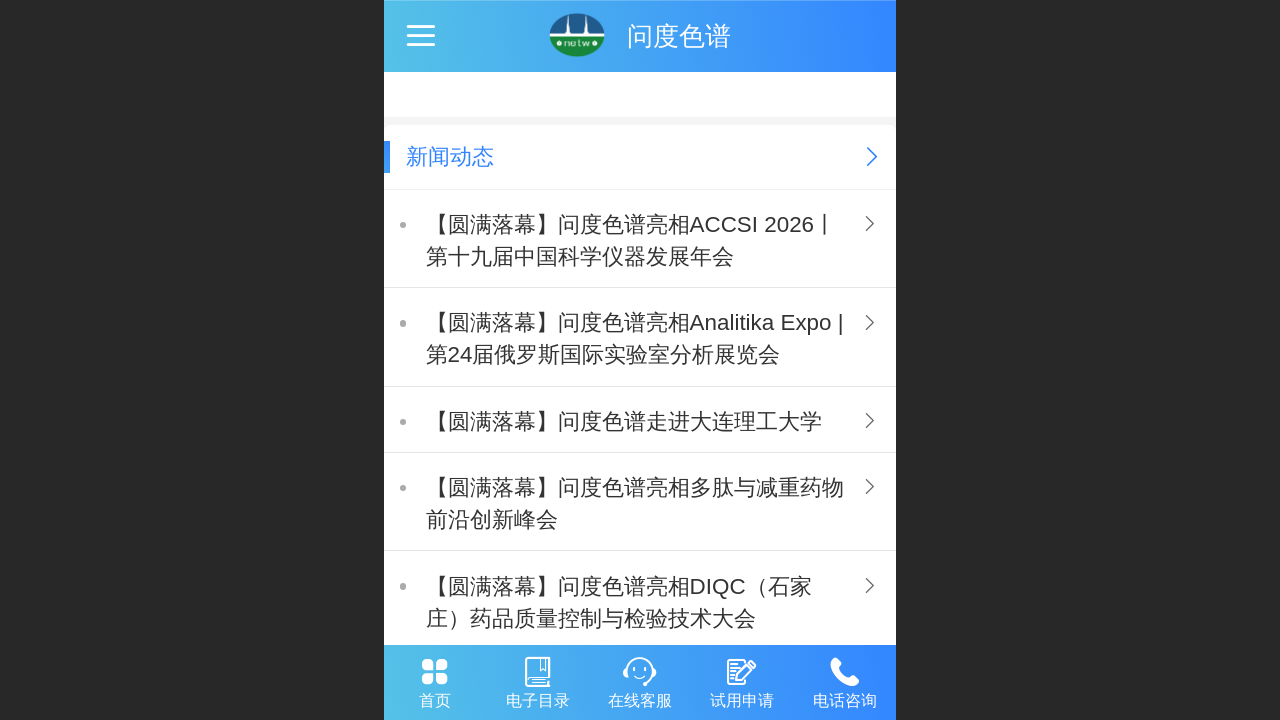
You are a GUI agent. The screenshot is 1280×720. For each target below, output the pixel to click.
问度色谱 (679, 36)
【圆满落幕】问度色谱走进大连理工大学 (624, 421)
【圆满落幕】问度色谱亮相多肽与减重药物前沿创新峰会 (635, 503)
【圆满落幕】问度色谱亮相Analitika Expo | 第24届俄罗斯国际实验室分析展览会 (635, 338)
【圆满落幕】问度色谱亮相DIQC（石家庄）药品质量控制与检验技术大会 (619, 602)
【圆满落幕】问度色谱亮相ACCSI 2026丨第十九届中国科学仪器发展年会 (631, 240)
